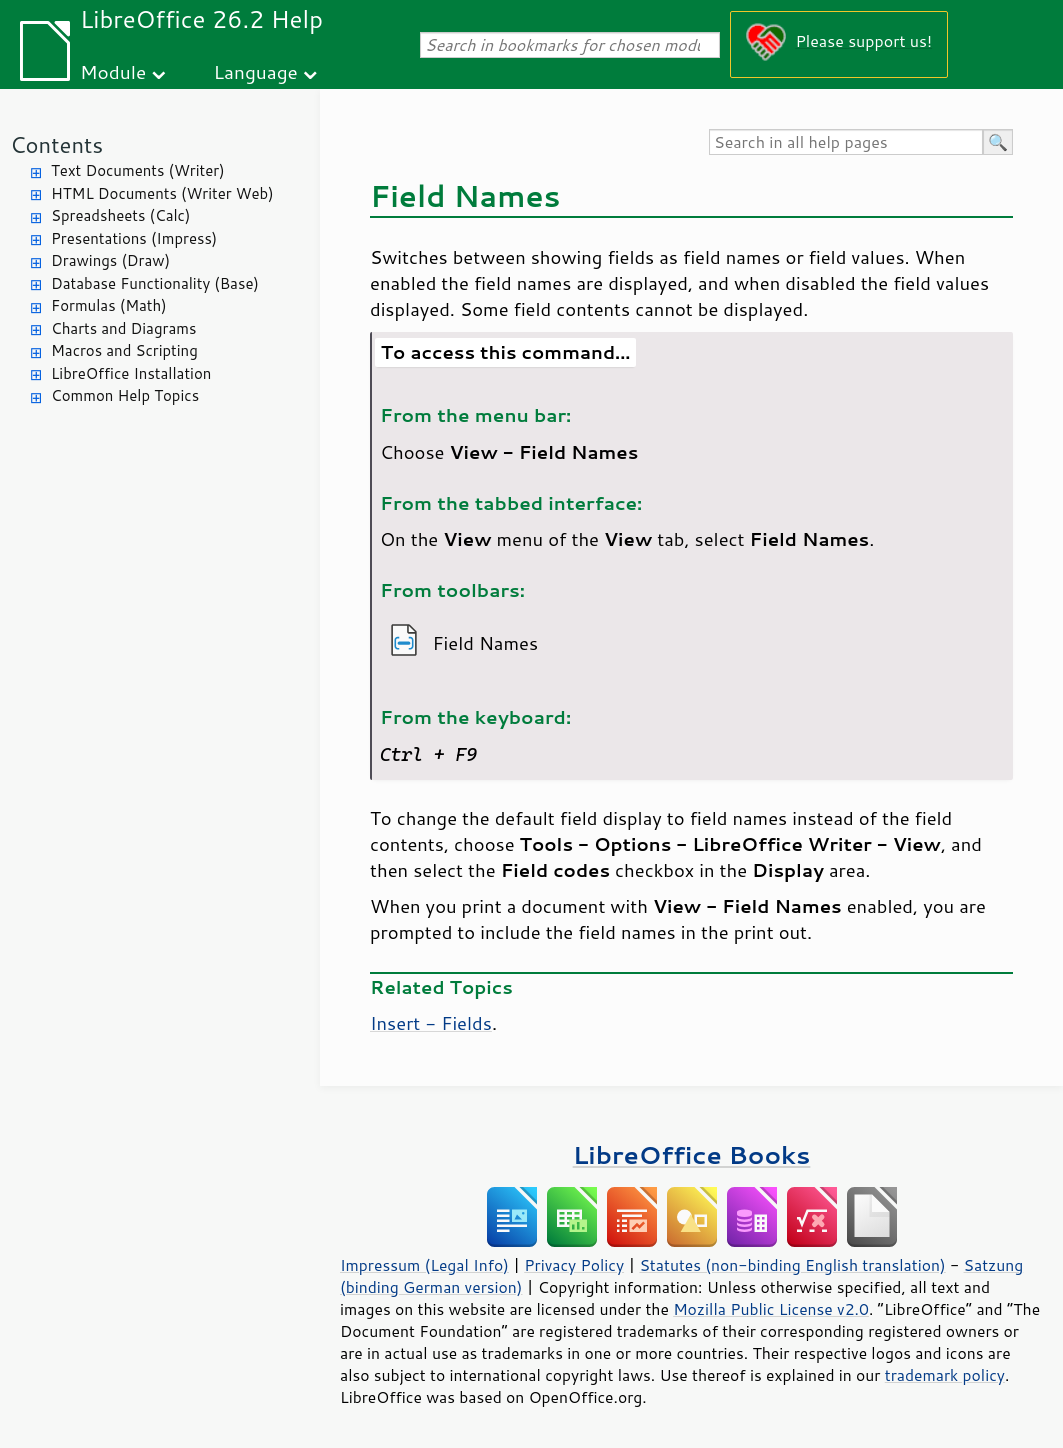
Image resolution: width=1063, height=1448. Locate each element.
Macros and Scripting (124, 350)
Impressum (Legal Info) (424, 1265)
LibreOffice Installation (131, 373)
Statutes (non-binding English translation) (792, 1265)
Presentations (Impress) (134, 238)
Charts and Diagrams (123, 328)
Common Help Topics (125, 395)
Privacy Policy (574, 1265)
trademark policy (945, 1375)
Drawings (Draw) (110, 260)
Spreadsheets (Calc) (120, 215)
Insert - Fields (431, 1023)
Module (113, 71)
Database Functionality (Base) (155, 283)
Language (256, 71)
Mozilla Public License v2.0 (771, 1309)
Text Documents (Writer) (138, 170)
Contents (56, 144)
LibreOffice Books (692, 1154)
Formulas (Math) (109, 305)
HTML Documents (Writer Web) (162, 193)
